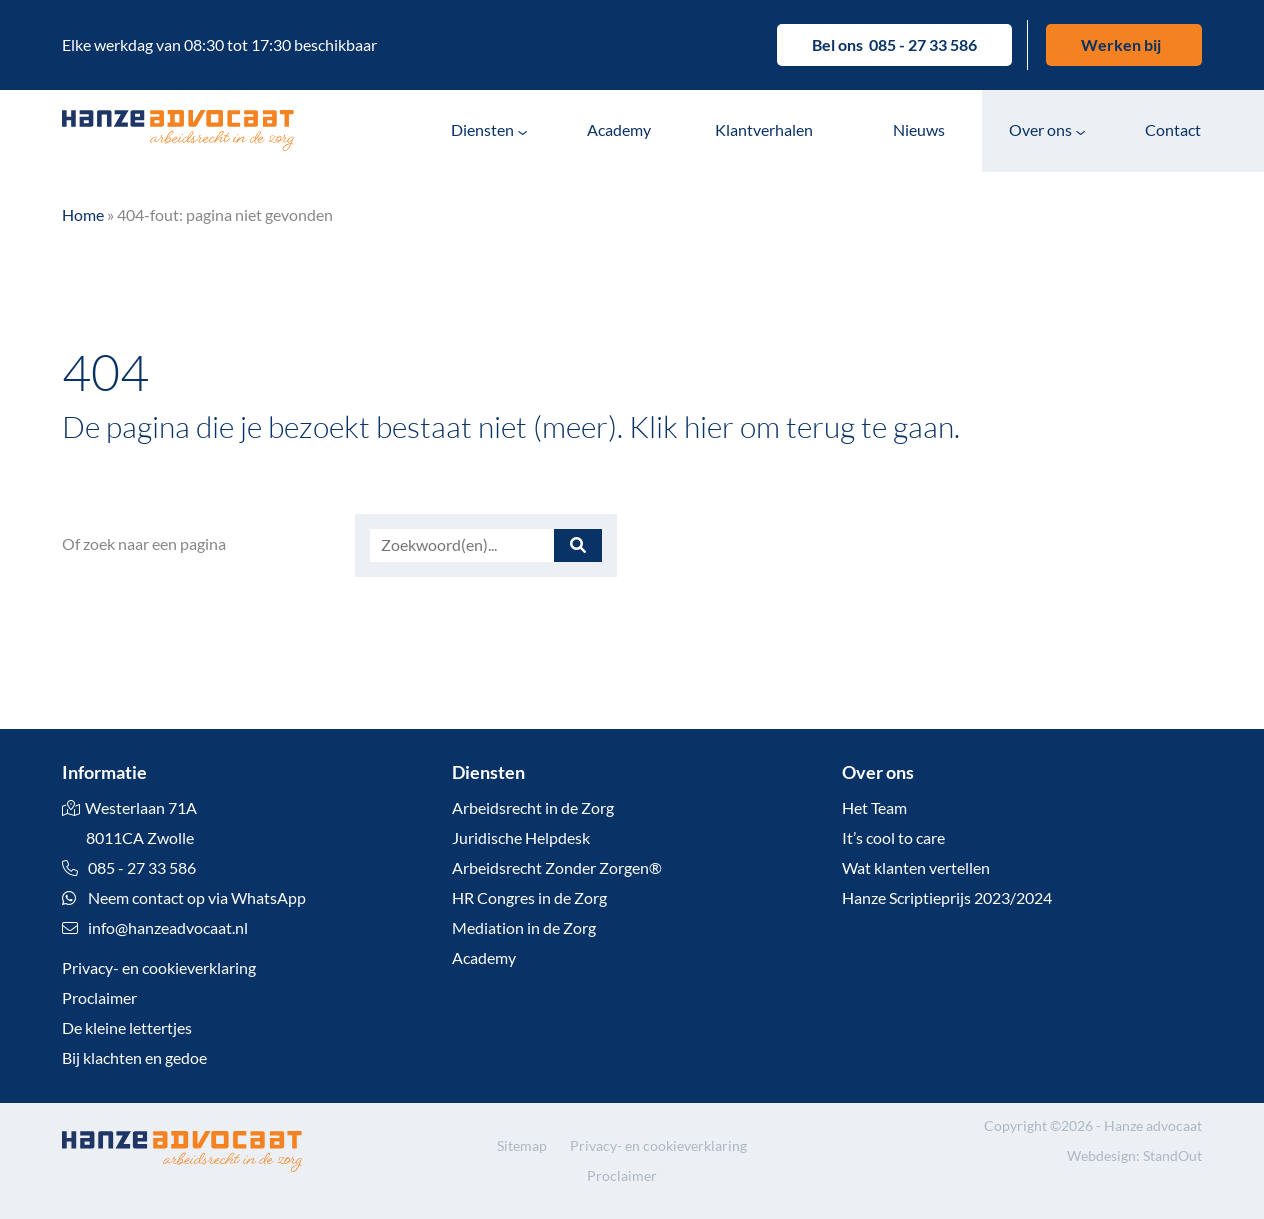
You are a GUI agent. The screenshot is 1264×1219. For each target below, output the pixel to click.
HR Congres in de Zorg (529, 897)
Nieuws (919, 129)
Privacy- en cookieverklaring (159, 967)
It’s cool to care (893, 837)
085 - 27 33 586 (923, 44)
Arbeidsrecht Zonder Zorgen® (557, 867)
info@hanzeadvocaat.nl (168, 927)
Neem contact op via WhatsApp (184, 897)
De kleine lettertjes (127, 1027)
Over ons (1040, 129)
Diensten (482, 129)
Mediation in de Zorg (524, 927)
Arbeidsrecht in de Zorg (533, 807)
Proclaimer (99, 997)
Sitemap (522, 1145)
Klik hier (681, 426)
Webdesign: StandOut (1134, 1155)
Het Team (874, 807)
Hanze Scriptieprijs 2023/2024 (947, 897)
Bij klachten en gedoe (134, 1057)
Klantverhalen (764, 129)
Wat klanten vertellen (916, 867)
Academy (619, 129)
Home (83, 214)
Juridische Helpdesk (521, 837)
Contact (1173, 129)
